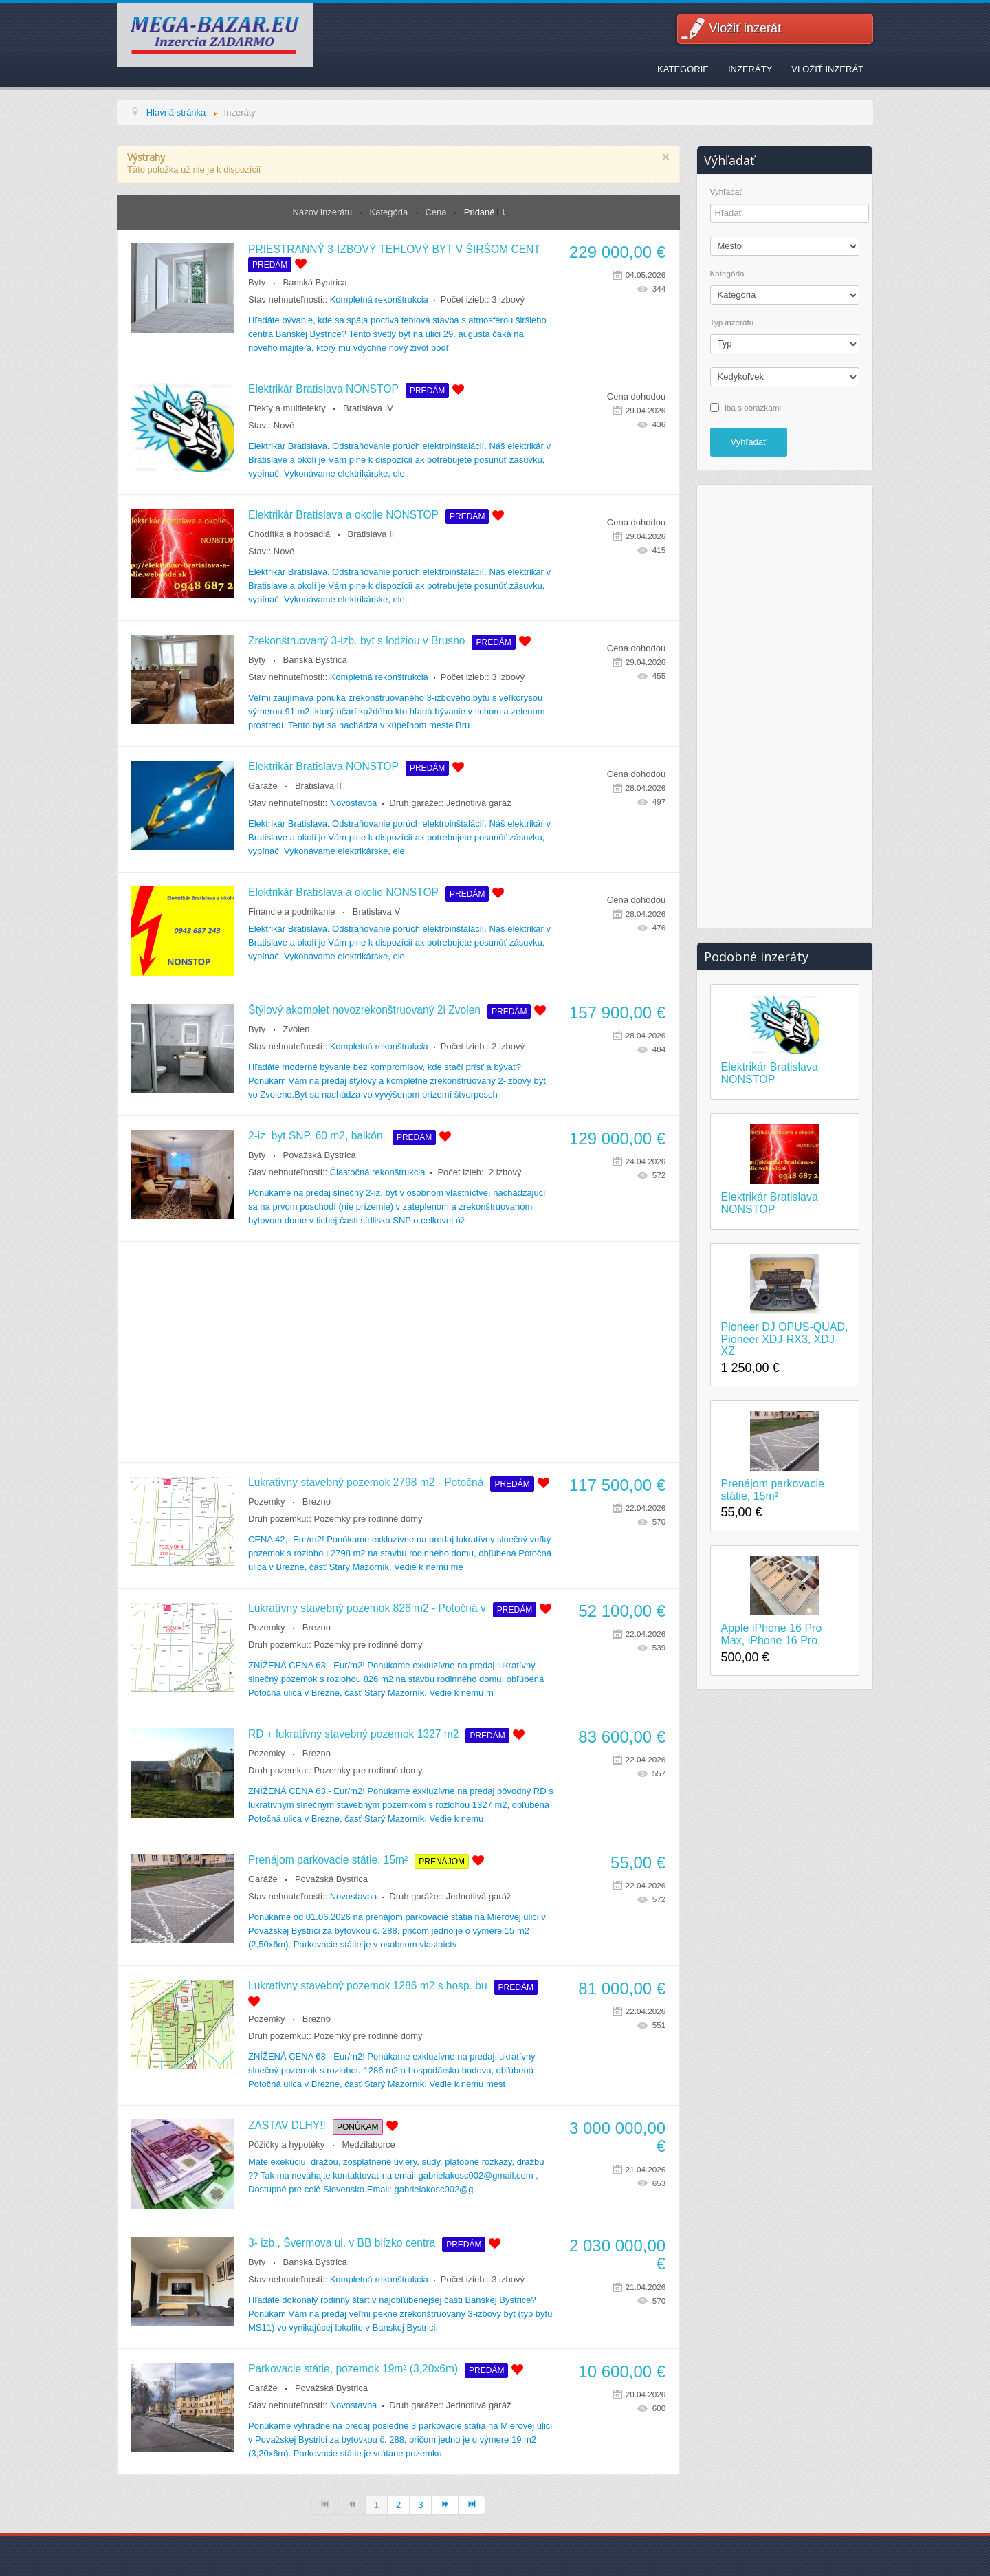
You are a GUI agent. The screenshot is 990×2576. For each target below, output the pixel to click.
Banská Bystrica (315, 282)
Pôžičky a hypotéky (286, 2144)
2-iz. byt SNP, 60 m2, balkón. (317, 1136)
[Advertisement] (398, 1352)
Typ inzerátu (732, 322)
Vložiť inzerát (745, 28)
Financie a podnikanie (291, 911)
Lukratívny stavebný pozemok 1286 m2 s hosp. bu (367, 1985)
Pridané (479, 212)
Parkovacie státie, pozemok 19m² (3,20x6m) (353, 2369)
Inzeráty (750, 69)
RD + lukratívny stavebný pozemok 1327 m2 (353, 1734)
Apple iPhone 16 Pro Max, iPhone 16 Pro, (771, 1634)
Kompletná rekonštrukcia (379, 299)
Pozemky (266, 1501)
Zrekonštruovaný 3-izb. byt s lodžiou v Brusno (356, 640)
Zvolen (296, 1029)
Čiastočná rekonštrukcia (378, 1172)
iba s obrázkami (753, 406)
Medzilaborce (368, 2144)
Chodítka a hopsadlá (289, 534)
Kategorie (683, 69)
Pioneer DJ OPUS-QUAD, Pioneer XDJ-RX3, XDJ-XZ (784, 1339)
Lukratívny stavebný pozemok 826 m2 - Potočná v (367, 1608)
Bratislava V (376, 911)
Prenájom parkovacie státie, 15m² (328, 1860)
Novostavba (353, 803)
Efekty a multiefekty (287, 408)
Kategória (390, 212)
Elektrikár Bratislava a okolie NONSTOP (343, 515)
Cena (437, 212)
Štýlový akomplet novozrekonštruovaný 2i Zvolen (364, 1010)
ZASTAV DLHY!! (287, 2125)
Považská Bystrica (319, 1155)
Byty (256, 282)
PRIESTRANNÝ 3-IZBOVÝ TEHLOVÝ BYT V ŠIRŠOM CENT (394, 249)
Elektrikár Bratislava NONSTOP (323, 389)
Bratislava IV (368, 408)
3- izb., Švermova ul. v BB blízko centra (341, 2243)
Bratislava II (371, 534)
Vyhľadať (726, 192)
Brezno (316, 1501)
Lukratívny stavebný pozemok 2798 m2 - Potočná (365, 1482)
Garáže (263, 786)
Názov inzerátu (324, 212)
